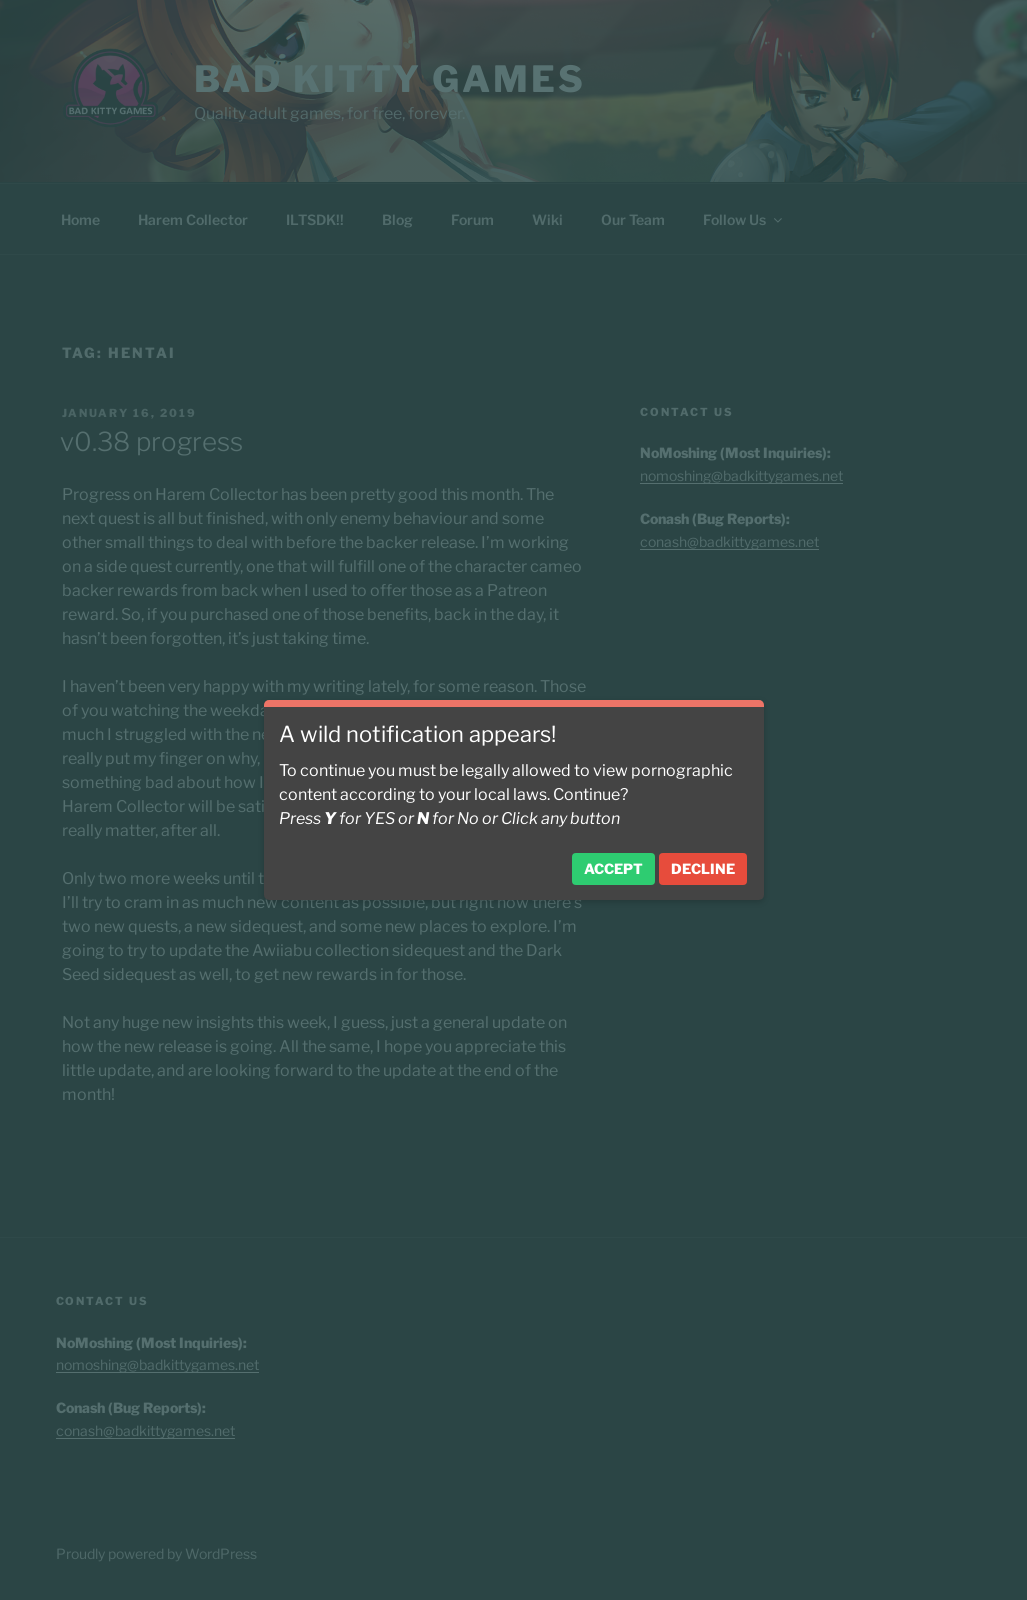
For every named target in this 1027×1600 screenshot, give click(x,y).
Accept (613, 868)
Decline (703, 868)
